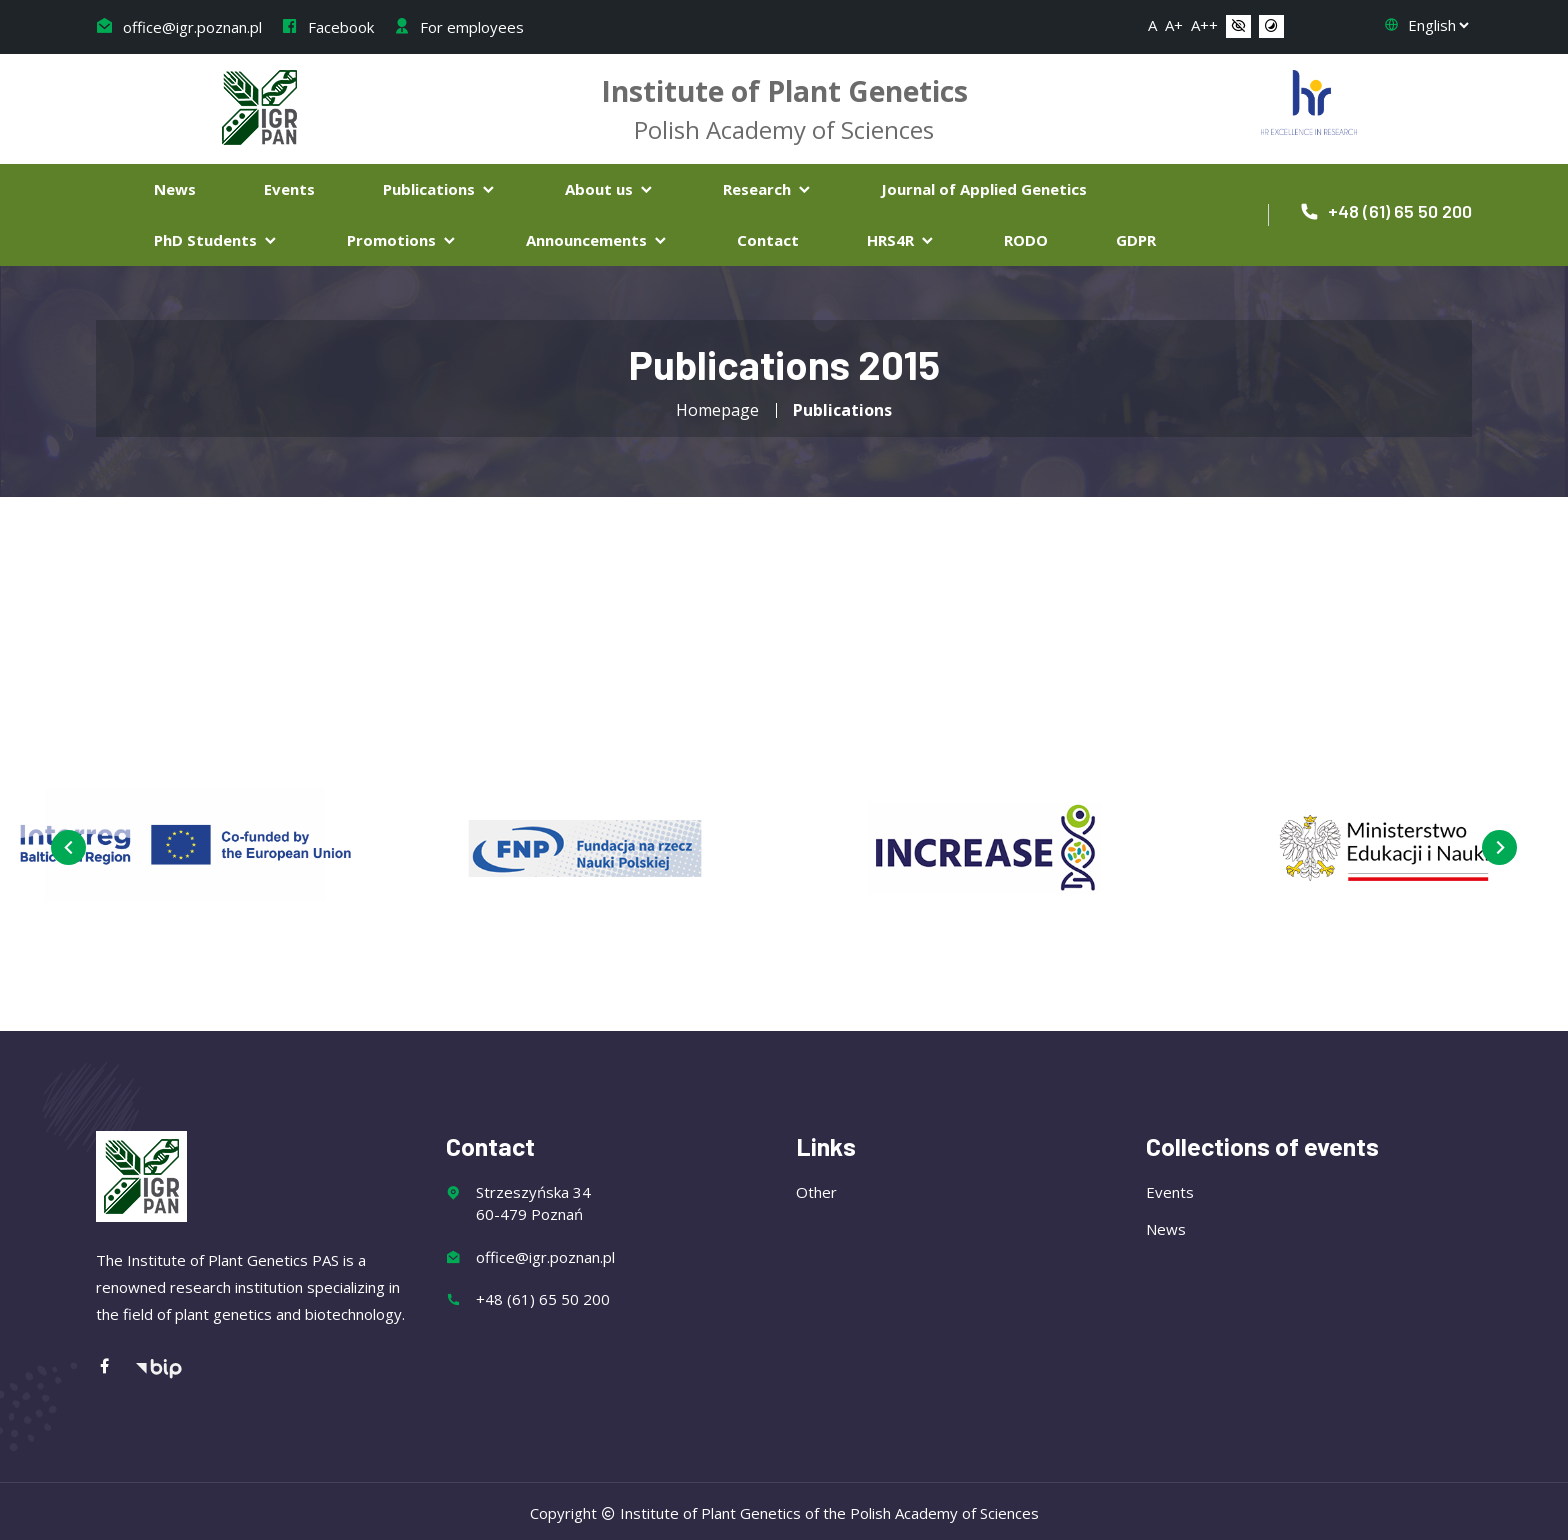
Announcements (597, 240)
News (175, 189)
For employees (458, 27)
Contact (768, 240)
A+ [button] (1174, 25)
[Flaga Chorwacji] (1309, 100)
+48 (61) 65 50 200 (1385, 211)
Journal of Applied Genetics (984, 189)
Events (289, 189)
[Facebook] (115, 1365)
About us (610, 189)
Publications (440, 189)
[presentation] (67, 847)
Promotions (402, 240)
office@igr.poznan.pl (179, 27)
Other (816, 1190)
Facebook (327, 27)
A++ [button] (1204, 25)
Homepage (717, 410)
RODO (1026, 240)
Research (768, 189)
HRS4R (901, 240)
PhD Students (216, 240)
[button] (1238, 27)
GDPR (1136, 240)
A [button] (1152, 25)
